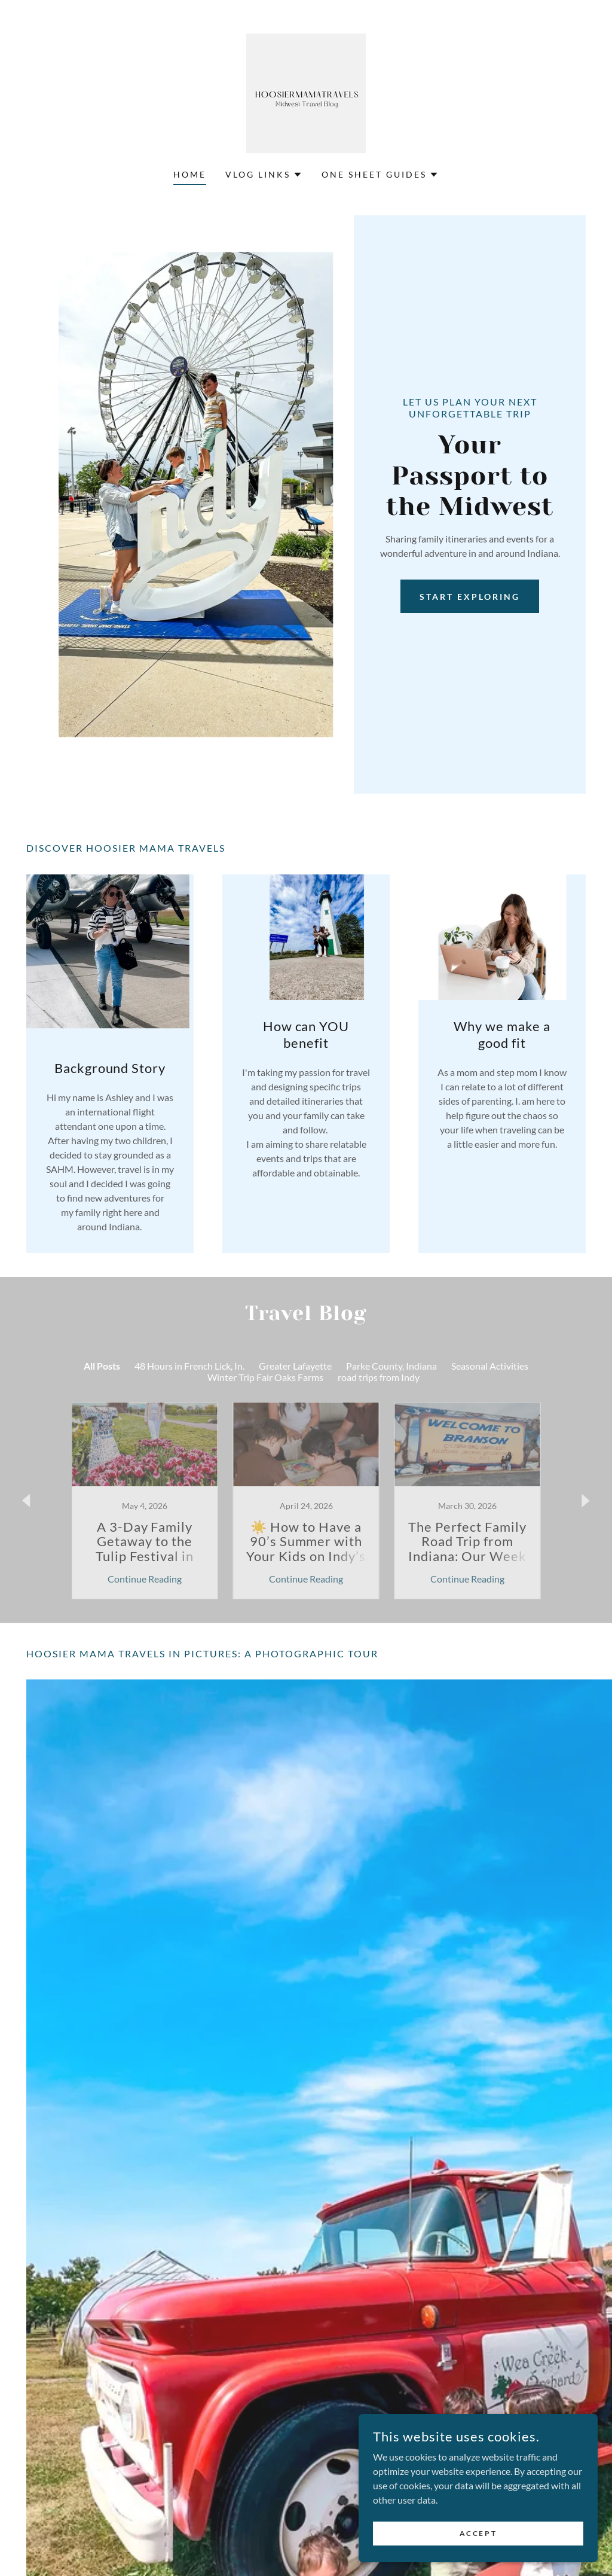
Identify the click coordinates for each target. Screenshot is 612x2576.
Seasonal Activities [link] (489, 1365)
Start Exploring (470, 597)
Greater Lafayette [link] (295, 1365)
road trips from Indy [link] (379, 1377)
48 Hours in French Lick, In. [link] (189, 1365)
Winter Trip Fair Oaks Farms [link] (265, 1377)
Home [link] (189, 174)
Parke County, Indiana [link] (391, 1365)
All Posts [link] (102, 1365)
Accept (478, 2533)
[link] (306, 91)
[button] (263, 174)
